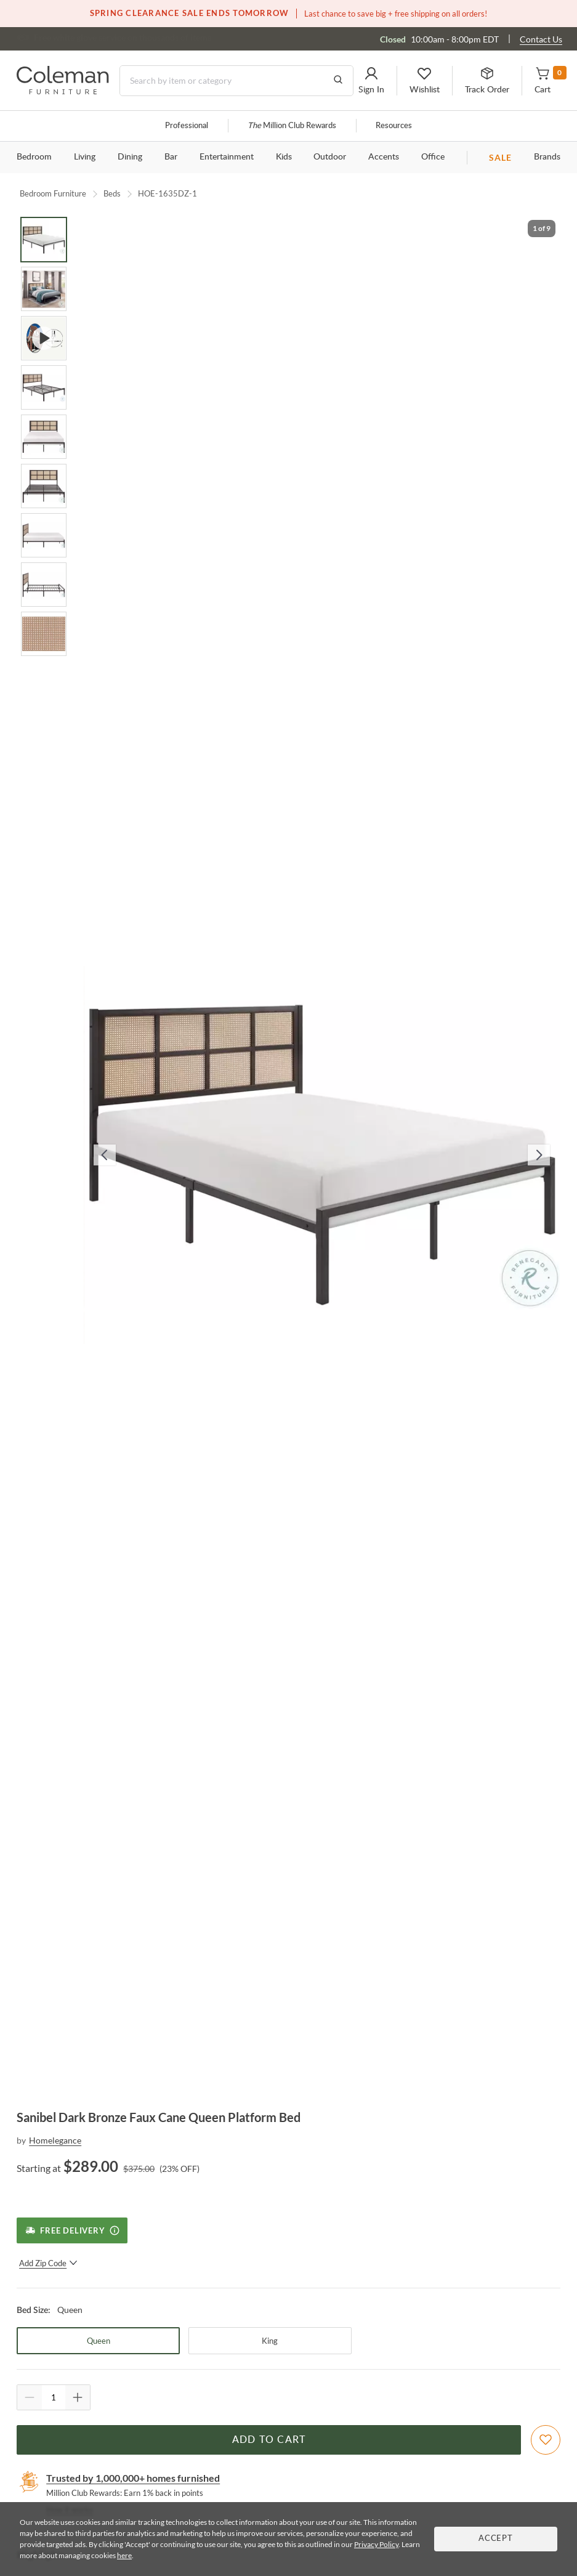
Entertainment (227, 157)
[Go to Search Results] (338, 81)
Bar (170, 157)
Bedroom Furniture (53, 193)
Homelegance (55, 2140)
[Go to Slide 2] (44, 289)
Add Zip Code (48, 2263)
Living (84, 157)
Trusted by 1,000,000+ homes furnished (133, 2478)
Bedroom (34, 157)
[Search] (236, 80)
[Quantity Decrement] (29, 2397)
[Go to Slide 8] (44, 584)
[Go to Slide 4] (44, 387)
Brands (547, 157)
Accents (383, 157)
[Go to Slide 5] (44, 437)
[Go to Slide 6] (44, 486)
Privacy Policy (376, 2544)
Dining (130, 157)
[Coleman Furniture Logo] (63, 91)
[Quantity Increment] (77, 2397)
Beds (112, 193)
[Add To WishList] (545, 2440)
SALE (500, 157)
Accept (495, 2539)
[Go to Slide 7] (44, 535)
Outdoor (329, 157)
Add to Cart (269, 2440)
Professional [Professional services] (186, 126)
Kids (284, 157)
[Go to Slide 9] (44, 634)
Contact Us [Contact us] (541, 39)
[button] (371, 80)
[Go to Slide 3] (44, 338)
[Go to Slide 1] (44, 239)
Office (433, 157)
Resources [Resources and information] (394, 126)
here (124, 2555)
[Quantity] (53, 2397)
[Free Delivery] (72, 2230)
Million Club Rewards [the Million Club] (292, 126)
